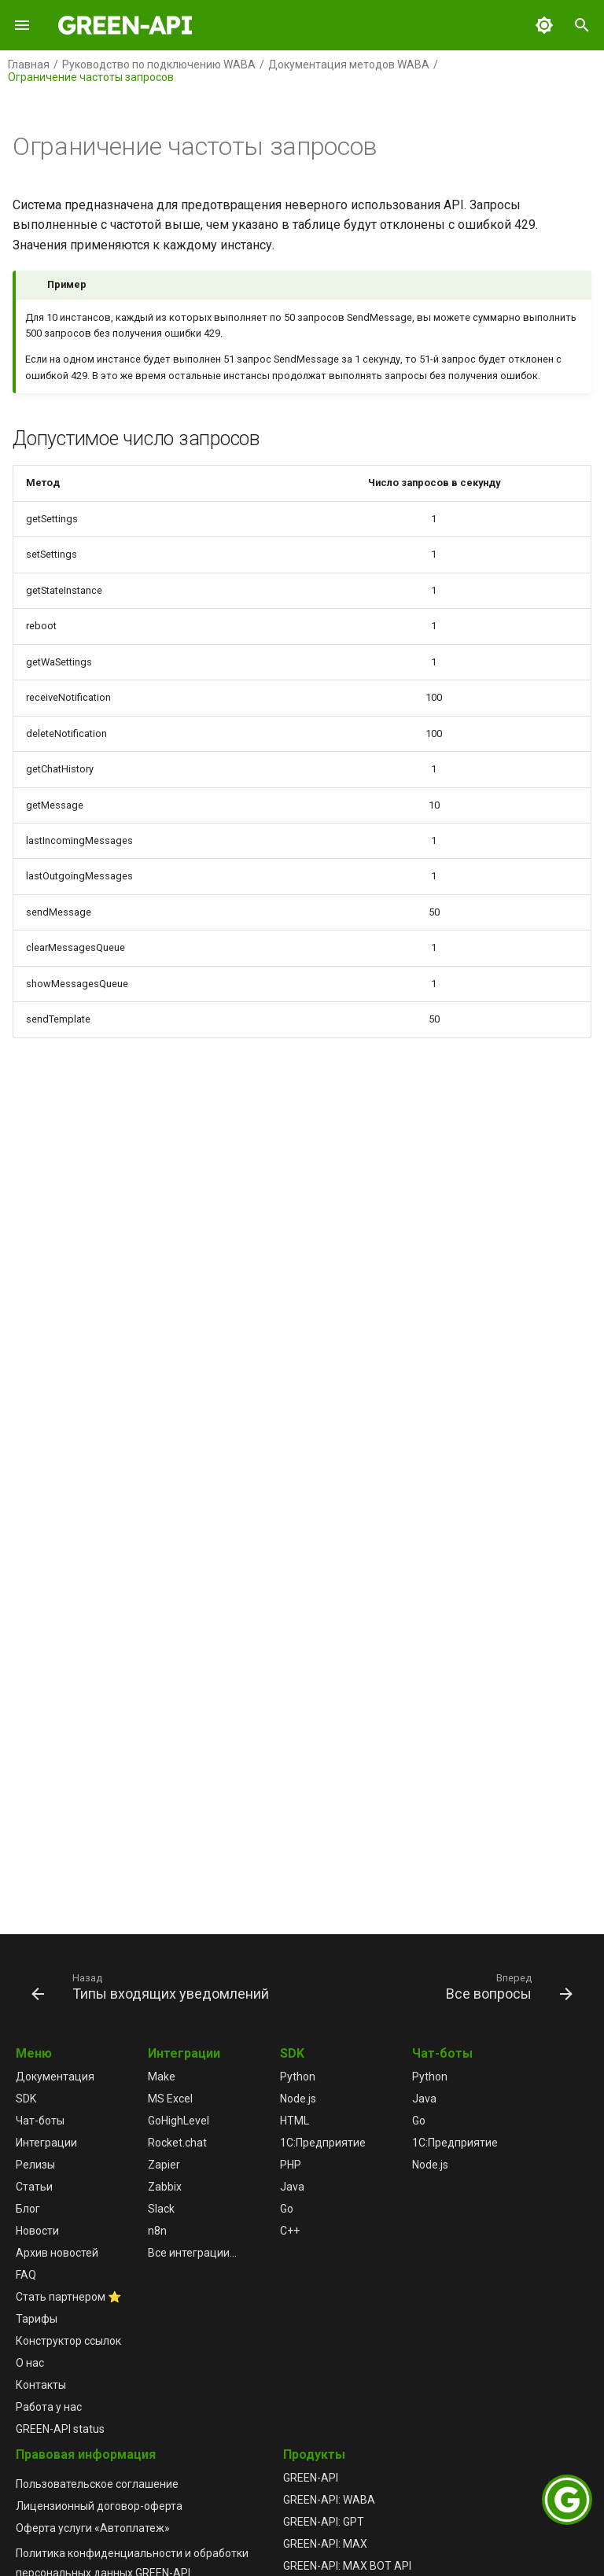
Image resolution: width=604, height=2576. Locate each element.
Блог (28, 2208)
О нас (30, 2363)
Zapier (164, 2164)
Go (286, 2208)
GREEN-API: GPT (323, 2521)
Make (161, 2076)
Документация (55, 2076)
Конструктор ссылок (68, 2341)
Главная (29, 64)
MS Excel (170, 2098)
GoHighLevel (178, 2120)
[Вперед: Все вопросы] (507, 1986)
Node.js (298, 2098)
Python (297, 2076)
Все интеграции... (192, 2252)
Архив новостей (57, 2252)
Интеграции (46, 2142)
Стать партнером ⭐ (68, 2296)
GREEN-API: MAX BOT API (347, 2565)
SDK (26, 2098)
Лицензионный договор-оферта (99, 2506)
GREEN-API (310, 2477)
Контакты (41, 2385)
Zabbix (165, 2186)
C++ (290, 2230)
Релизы (35, 2164)
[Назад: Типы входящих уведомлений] (152, 1986)
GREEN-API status (60, 2429)
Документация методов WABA (348, 64)
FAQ (26, 2274)
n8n (157, 2230)
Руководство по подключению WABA (159, 64)
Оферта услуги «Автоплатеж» (93, 2528)
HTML (294, 2120)
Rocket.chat (177, 2142)
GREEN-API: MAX (325, 2543)
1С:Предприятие (323, 2142)
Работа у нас (49, 2407)
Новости (37, 2230)
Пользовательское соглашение (97, 2484)
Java (292, 2186)
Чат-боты (40, 2120)
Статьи (34, 2186)
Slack (161, 2208)
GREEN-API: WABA (329, 2499)
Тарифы (36, 2319)
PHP (290, 2164)
